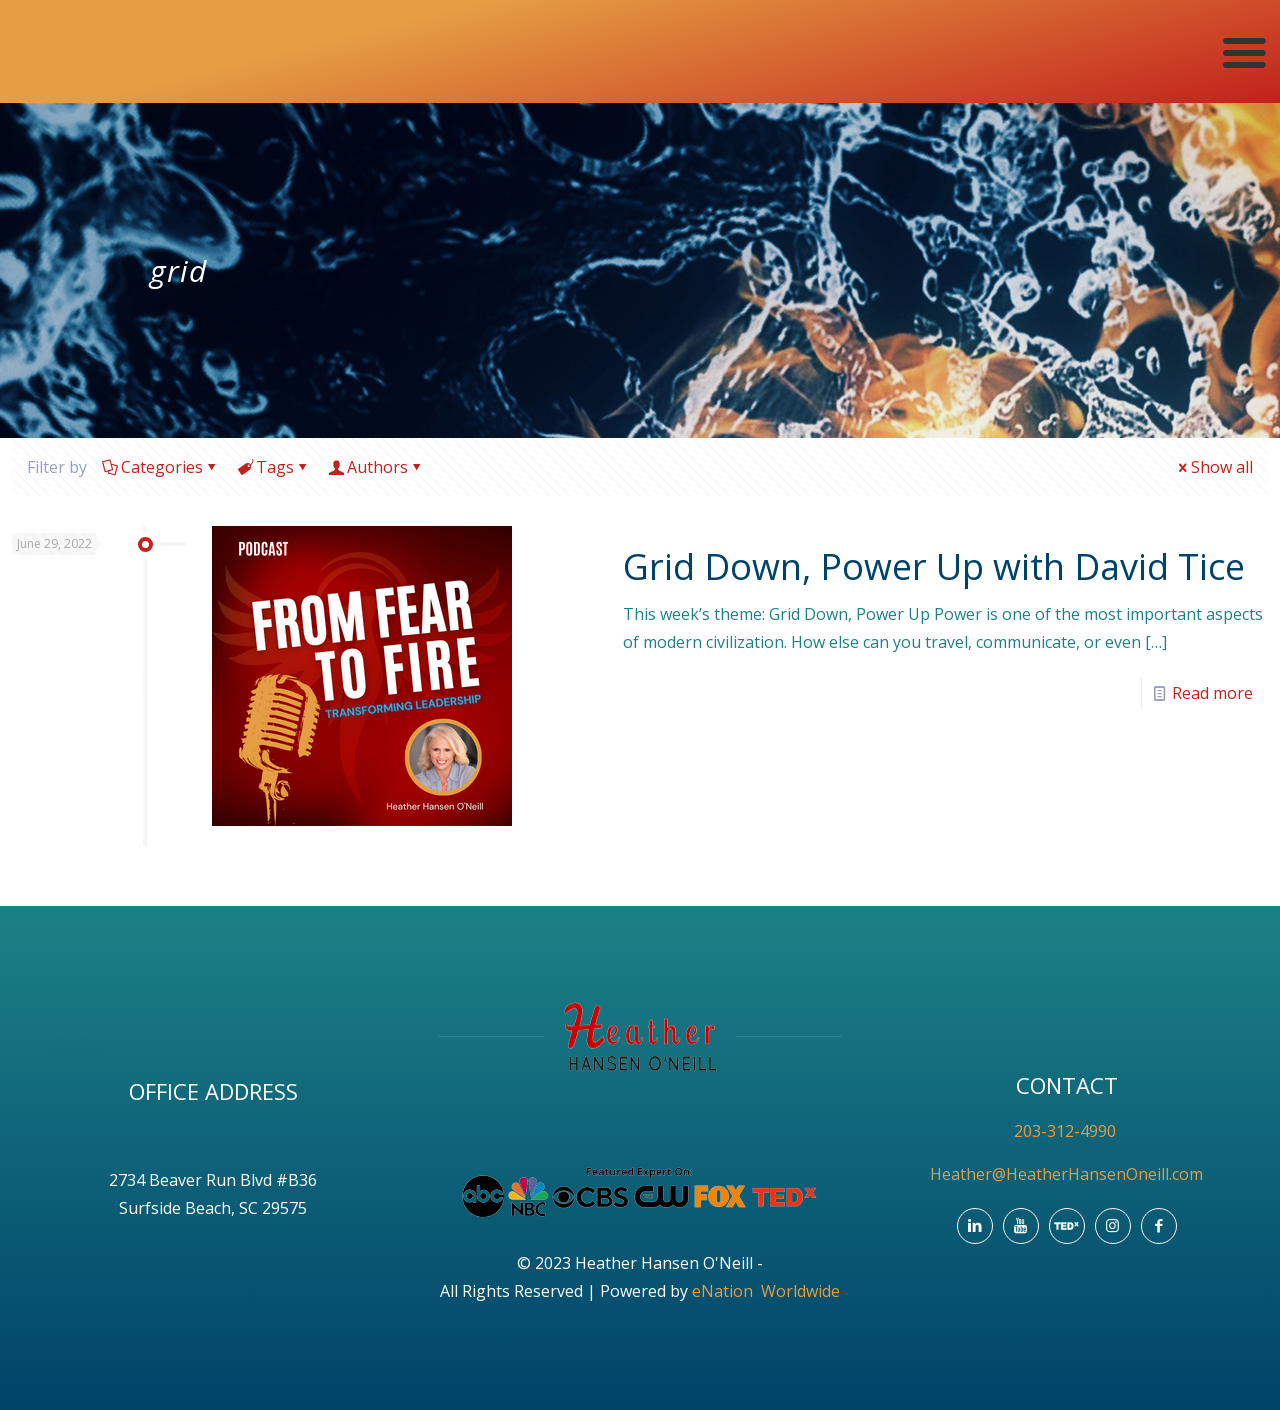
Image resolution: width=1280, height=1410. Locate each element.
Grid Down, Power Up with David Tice (934, 566)
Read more (1212, 693)
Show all (1214, 467)
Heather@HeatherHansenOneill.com (1066, 1174)
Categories (160, 467)
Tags (273, 467)
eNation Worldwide (766, 1291)
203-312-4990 (1067, 1131)
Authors (376, 467)
